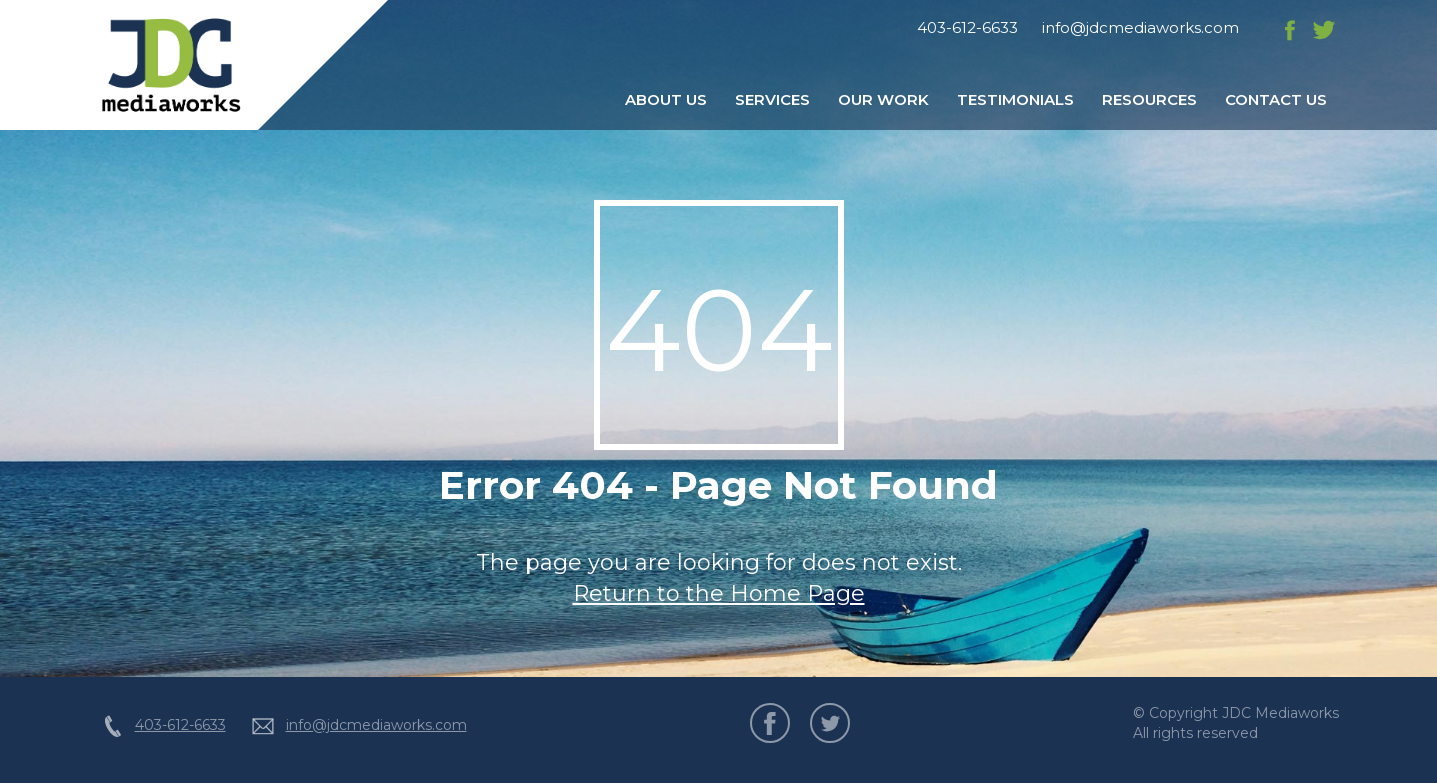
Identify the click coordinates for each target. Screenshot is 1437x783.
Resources (1149, 99)
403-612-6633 (967, 27)
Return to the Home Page (719, 593)
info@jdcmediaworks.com (1140, 27)
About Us (666, 99)
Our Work (883, 99)
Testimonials (1015, 99)
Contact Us (1276, 99)
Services (772, 99)
